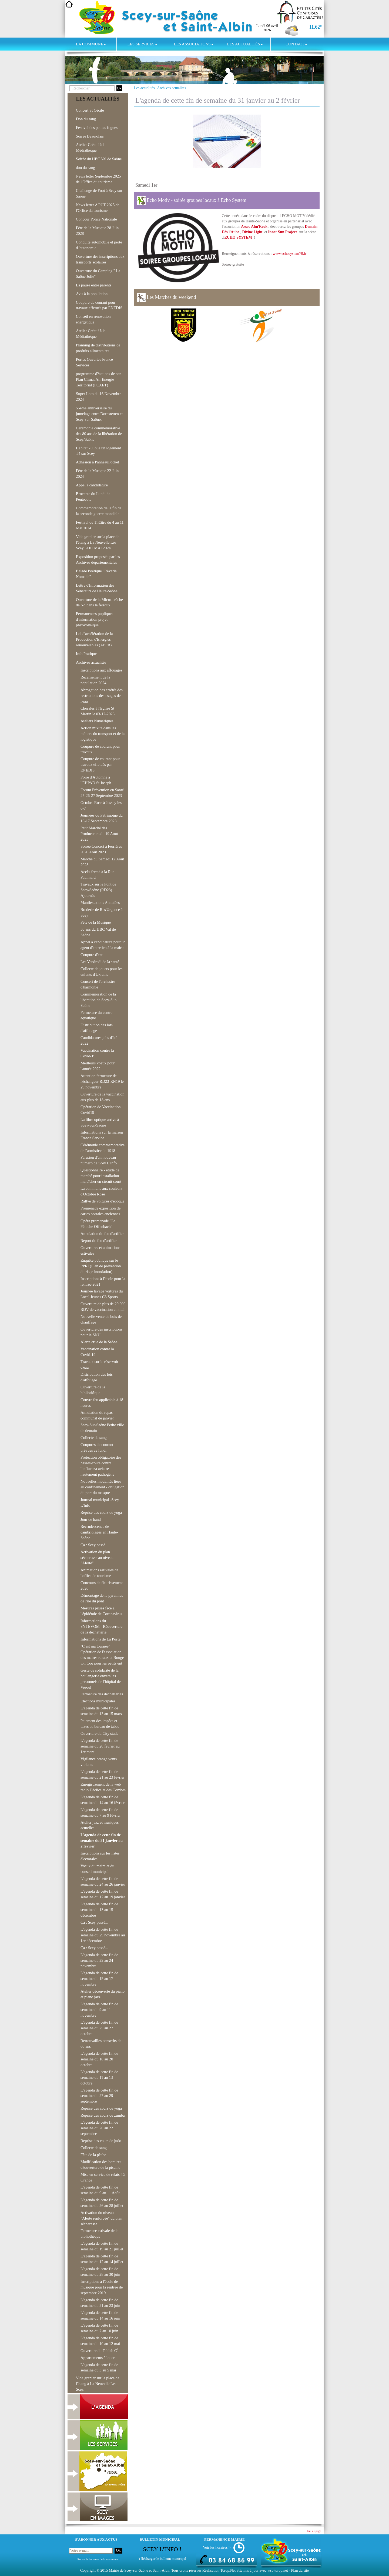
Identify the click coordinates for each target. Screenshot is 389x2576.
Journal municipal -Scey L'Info (100, 1503)
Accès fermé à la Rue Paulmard (97, 875)
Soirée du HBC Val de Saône (99, 159)
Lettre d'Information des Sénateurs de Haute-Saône (97, 588)
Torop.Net (228, 2570)
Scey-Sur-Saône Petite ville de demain (102, 1428)
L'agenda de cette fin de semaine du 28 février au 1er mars (100, 1746)
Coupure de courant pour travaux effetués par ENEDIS (99, 305)
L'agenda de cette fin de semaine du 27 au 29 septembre (99, 2096)
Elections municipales (98, 1701)
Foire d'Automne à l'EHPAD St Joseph (96, 780)
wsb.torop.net (277, 2570)
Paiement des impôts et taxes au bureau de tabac (100, 1724)
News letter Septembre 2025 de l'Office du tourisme (98, 179)
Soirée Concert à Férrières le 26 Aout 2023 (101, 849)
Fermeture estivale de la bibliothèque (99, 2233)
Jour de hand (91, 1519)
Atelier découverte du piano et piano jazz (103, 1994)
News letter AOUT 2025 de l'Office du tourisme (97, 208)
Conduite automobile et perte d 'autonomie (99, 245)
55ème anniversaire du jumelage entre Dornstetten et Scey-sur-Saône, (99, 414)
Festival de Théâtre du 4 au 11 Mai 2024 (100, 525)
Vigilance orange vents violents (99, 1762)
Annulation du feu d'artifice (102, 1233)
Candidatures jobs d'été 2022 (99, 1040)
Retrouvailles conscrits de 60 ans (101, 2044)
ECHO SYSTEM (238, 237)
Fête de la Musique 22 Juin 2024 (97, 474)
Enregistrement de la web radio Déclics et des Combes (103, 1787)
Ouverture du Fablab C (99, 2350)
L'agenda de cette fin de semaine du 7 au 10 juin (99, 2328)
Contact (296, 44)
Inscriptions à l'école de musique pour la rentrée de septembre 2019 (102, 2287)
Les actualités (245, 44)
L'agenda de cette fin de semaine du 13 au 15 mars (101, 1711)
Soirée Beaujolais (90, 136)
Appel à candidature (92, 485)
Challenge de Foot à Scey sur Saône (99, 193)
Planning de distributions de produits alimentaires (98, 348)
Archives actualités (171, 88)
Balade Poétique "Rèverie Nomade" (96, 574)
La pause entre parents (93, 285)
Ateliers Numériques (97, 721)
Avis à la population (92, 294)
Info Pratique (86, 653)
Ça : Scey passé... (94, 1545)
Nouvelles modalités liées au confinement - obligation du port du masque (102, 1487)
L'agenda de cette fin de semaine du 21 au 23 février (103, 1774)
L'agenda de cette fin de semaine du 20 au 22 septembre (99, 2128)
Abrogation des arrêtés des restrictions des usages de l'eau (102, 695)
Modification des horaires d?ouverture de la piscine (101, 2165)
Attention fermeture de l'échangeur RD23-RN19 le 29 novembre (102, 1081)
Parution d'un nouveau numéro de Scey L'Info (99, 1160)
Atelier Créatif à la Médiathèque (90, 147)
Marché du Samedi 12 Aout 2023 (102, 862)
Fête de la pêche (93, 2155)
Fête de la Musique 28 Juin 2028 (97, 231)
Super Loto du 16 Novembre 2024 (98, 397)
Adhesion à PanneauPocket (97, 462)
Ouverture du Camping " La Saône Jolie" (98, 274)
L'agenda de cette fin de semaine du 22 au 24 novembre (99, 1960)
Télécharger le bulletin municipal (162, 2559)
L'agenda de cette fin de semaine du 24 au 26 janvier (103, 1881)
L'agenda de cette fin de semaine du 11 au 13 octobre (99, 2077)
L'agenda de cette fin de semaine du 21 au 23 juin (100, 2303)
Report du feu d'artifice (99, 1240)
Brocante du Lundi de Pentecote (93, 497)
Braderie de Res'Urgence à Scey (102, 912)
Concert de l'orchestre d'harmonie (98, 984)
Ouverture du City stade (99, 1733)
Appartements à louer (98, 2358)
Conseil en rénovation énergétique (93, 319)
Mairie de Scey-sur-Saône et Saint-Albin (139, 2570)
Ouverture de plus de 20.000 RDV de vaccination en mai (103, 1307)
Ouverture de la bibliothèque (93, 1390)
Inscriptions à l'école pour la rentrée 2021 (103, 1282)
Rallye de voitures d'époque (103, 1201)
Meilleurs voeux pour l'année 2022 (98, 1066)
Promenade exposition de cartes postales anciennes (100, 1211)
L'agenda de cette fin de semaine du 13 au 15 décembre (99, 1909)
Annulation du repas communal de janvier (97, 1415)
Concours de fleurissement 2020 (102, 1586)
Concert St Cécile (90, 110)
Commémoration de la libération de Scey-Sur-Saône (99, 1000)
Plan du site (300, 2570)
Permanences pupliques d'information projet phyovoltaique (94, 619)
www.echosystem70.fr (289, 254)
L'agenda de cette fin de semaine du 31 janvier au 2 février (102, 1840)
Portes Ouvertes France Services (94, 362)
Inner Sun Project (282, 232)
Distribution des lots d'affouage (97, 1028)
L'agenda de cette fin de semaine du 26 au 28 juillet (102, 2203)
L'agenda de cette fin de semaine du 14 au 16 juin (100, 2315)
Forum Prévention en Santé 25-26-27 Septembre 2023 (102, 793)
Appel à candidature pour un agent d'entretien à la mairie (103, 945)
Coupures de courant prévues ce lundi (97, 1447)
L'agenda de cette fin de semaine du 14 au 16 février (103, 1800)
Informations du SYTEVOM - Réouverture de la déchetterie (102, 1626)
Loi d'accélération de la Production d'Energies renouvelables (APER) (94, 639)
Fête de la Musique (96, 922)
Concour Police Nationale (96, 219)
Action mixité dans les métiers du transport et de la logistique (103, 733)
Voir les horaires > (217, 2547)
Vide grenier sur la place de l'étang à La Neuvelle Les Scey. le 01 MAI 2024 (97, 542)
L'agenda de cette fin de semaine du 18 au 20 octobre (99, 2059)
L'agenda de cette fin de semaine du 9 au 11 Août (100, 2190)
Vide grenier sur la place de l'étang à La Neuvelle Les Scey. (97, 2383)
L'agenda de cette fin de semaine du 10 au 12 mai (100, 2341)
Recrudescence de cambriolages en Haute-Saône (99, 1532)
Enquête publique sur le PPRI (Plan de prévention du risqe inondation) (101, 1266)
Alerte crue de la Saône (99, 1342)
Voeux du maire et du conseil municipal (97, 1869)
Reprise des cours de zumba (103, 2115)
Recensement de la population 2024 (95, 680)
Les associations (193, 44)
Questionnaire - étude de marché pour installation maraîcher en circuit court (101, 1176)
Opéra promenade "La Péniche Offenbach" (98, 1224)
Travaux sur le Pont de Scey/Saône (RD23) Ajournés (98, 890)
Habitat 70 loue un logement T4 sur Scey (98, 451)
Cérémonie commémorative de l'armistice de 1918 (103, 1148)
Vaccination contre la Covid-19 (97, 1053)
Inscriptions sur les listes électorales (100, 1856)
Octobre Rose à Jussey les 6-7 (101, 805)
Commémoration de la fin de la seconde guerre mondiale (99, 511)
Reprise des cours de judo (101, 2141)
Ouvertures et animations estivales (100, 1250)
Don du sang (86, 119)
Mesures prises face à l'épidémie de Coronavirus (101, 1611)
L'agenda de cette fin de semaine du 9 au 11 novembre (99, 2009)
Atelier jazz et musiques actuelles (100, 1825)
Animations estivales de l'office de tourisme (99, 1573)
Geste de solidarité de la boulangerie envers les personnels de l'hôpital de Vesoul (101, 1678)
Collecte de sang (94, 1437)
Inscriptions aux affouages (101, 670)
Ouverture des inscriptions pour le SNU (101, 1332)
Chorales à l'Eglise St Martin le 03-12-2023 (98, 711)
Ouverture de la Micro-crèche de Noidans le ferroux (99, 602)
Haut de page (313, 2531)
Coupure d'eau (92, 955)
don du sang (85, 167)
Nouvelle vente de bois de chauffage (101, 1319)
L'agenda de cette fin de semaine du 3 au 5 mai (99, 2368)
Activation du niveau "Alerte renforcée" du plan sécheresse (101, 2218)
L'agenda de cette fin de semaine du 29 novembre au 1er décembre (103, 1935)
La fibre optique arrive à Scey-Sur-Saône (100, 1122)
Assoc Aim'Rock (254, 227)
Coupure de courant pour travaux (100, 749)
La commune (91, 44)
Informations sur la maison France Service (102, 1135)
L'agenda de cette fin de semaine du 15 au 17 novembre (99, 1978)
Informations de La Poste (100, 1639)
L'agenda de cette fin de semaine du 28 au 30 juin (100, 2272)
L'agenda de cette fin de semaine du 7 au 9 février (101, 1812)
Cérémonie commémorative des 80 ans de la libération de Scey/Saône (99, 434)
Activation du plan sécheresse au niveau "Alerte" (97, 1557)
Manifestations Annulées (100, 902)
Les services (142, 44)
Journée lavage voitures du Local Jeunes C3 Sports (102, 1294)
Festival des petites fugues (97, 127)
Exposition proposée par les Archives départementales (98, 559)
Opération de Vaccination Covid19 (101, 1110)
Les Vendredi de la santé (100, 962)
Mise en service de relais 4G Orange (103, 2177)
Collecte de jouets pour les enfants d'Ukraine (101, 972)
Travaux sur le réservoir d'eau (99, 1364)
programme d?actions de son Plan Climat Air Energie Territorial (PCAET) (98, 379)
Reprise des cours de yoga (101, 1512)
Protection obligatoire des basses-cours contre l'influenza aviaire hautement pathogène (101, 1465)
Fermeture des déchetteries (102, 1694)
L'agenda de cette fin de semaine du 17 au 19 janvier (103, 1894)
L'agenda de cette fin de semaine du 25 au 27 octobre (99, 2028)
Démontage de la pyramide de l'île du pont (102, 1598)
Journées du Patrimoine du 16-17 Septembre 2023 (102, 818)
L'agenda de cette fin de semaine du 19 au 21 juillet (102, 2246)
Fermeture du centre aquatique (96, 1015)
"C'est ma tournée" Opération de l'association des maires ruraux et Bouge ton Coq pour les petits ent (102, 1654)
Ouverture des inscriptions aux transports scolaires (100, 259)
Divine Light (252, 232)
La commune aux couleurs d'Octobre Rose (101, 1191)
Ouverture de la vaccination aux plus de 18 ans (102, 1097)
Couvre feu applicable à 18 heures (102, 1403)
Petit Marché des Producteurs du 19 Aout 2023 (99, 833)
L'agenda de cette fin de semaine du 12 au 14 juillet (102, 2259)
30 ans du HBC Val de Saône (98, 932)
